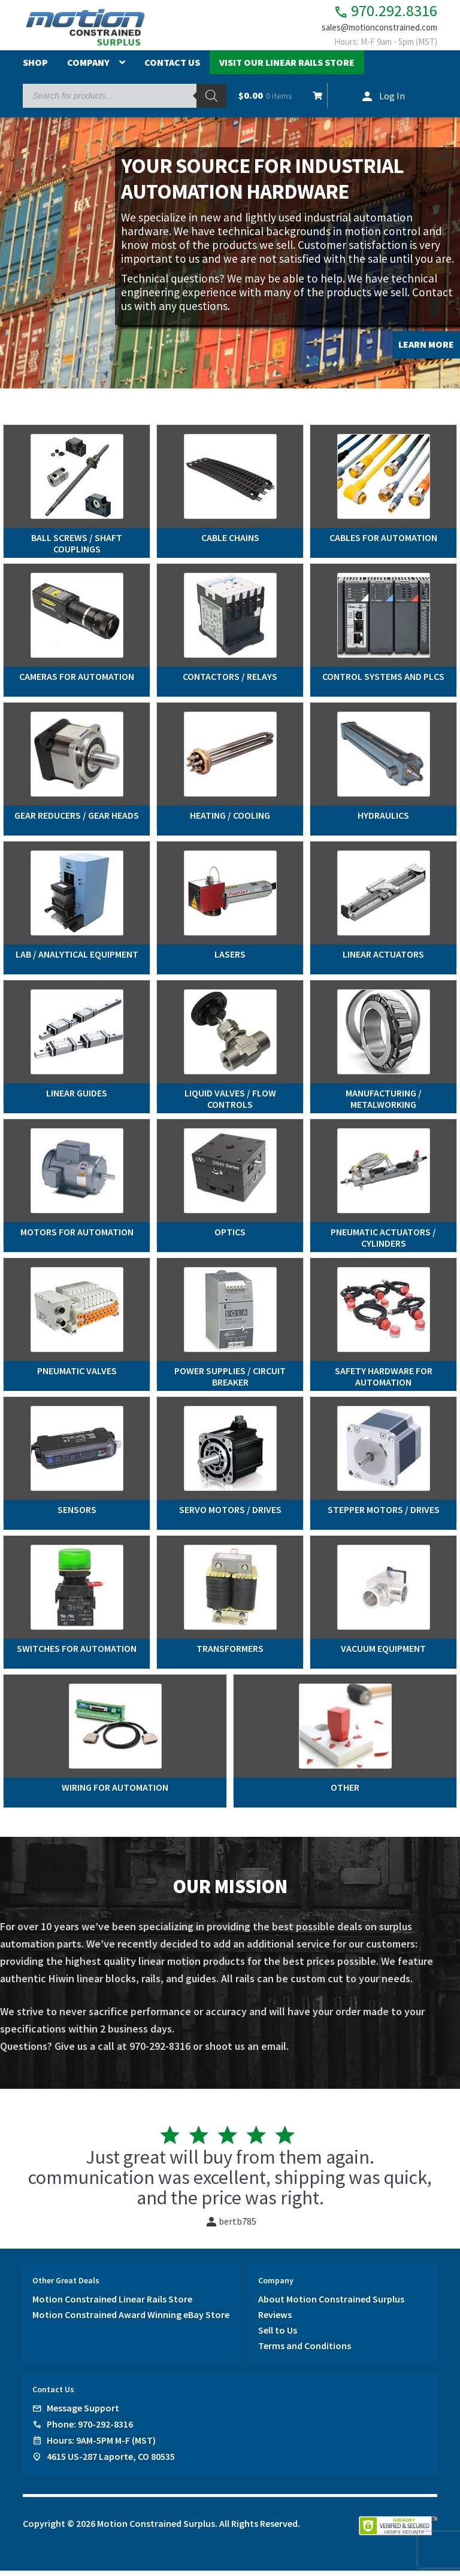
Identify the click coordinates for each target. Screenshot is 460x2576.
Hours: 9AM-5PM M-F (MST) (101, 2445)
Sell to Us (277, 2335)
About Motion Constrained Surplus (331, 2304)
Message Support (83, 2413)
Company (88, 68)
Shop (35, 68)
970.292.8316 (375, 12)
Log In (392, 101)
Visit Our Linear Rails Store (287, 68)
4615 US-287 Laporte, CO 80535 (111, 2461)
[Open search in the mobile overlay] (124, 101)
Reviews (275, 2319)
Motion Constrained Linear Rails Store (112, 2304)
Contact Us (172, 68)
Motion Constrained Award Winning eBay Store (130, 2319)
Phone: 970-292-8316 (90, 2429)
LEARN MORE (426, 349)
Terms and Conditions (304, 2350)
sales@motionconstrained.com (372, 31)
